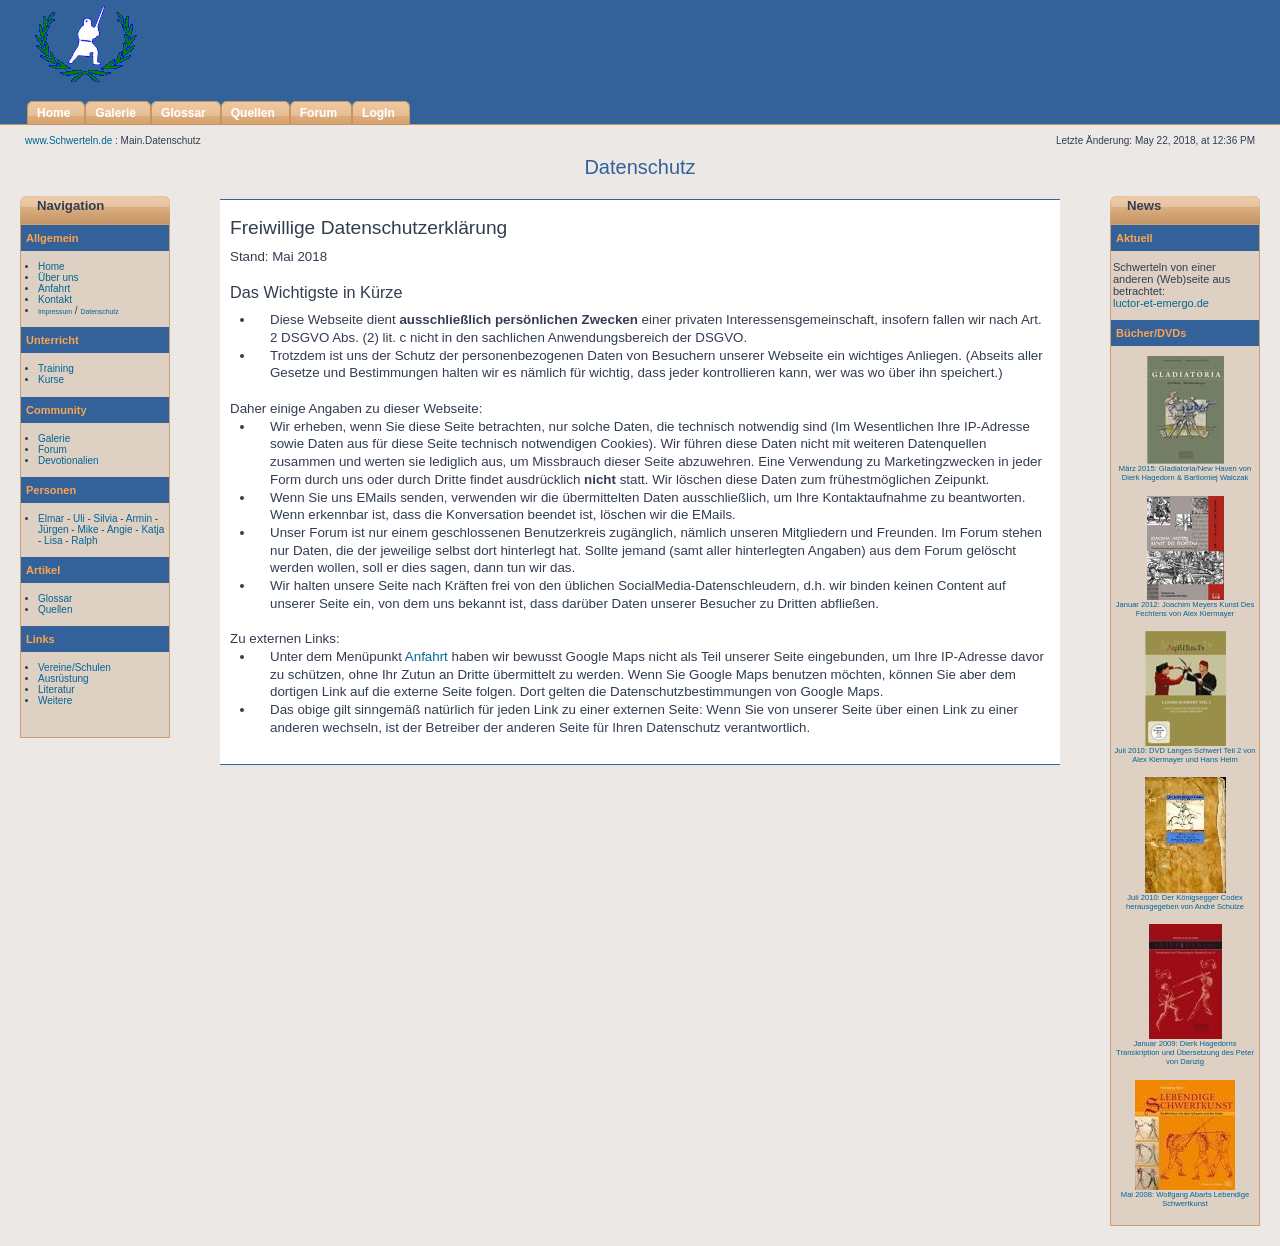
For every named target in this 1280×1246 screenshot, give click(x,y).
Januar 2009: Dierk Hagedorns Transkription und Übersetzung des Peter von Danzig (1185, 1052)
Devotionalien (68, 460)
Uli (79, 518)
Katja (152, 529)
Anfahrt (426, 656)
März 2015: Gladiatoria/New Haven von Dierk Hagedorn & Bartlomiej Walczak (1185, 473)
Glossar (55, 598)
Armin (139, 518)
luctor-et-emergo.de (1161, 303)
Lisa (53, 540)
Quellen (55, 609)
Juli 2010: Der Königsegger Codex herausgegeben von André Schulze (1185, 902)
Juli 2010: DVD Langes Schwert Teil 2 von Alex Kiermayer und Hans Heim (1185, 755)
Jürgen (53, 529)
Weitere (55, 700)
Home (51, 266)
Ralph (84, 540)
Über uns (58, 277)
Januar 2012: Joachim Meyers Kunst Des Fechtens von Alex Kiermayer (1185, 609)
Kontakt (55, 299)
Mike (87, 529)
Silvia (106, 518)
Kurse (51, 379)
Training (56, 368)
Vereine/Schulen (74, 667)
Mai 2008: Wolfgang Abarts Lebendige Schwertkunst (1185, 1199)
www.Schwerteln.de (68, 140)
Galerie (54, 438)
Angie (120, 529)
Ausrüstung (63, 678)
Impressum (55, 311)
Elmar (51, 518)
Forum (52, 449)
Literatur (56, 689)
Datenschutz (99, 311)
